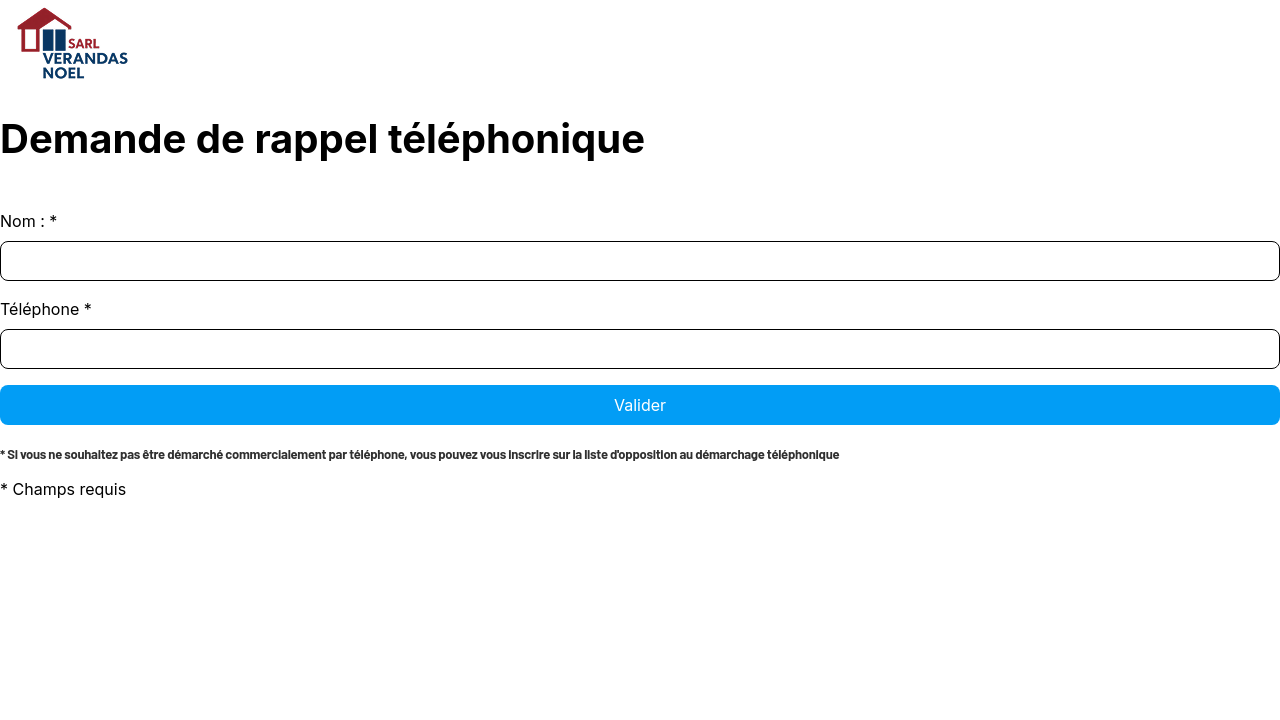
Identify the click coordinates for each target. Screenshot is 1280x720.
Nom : (28, 221)
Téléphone (46, 309)
